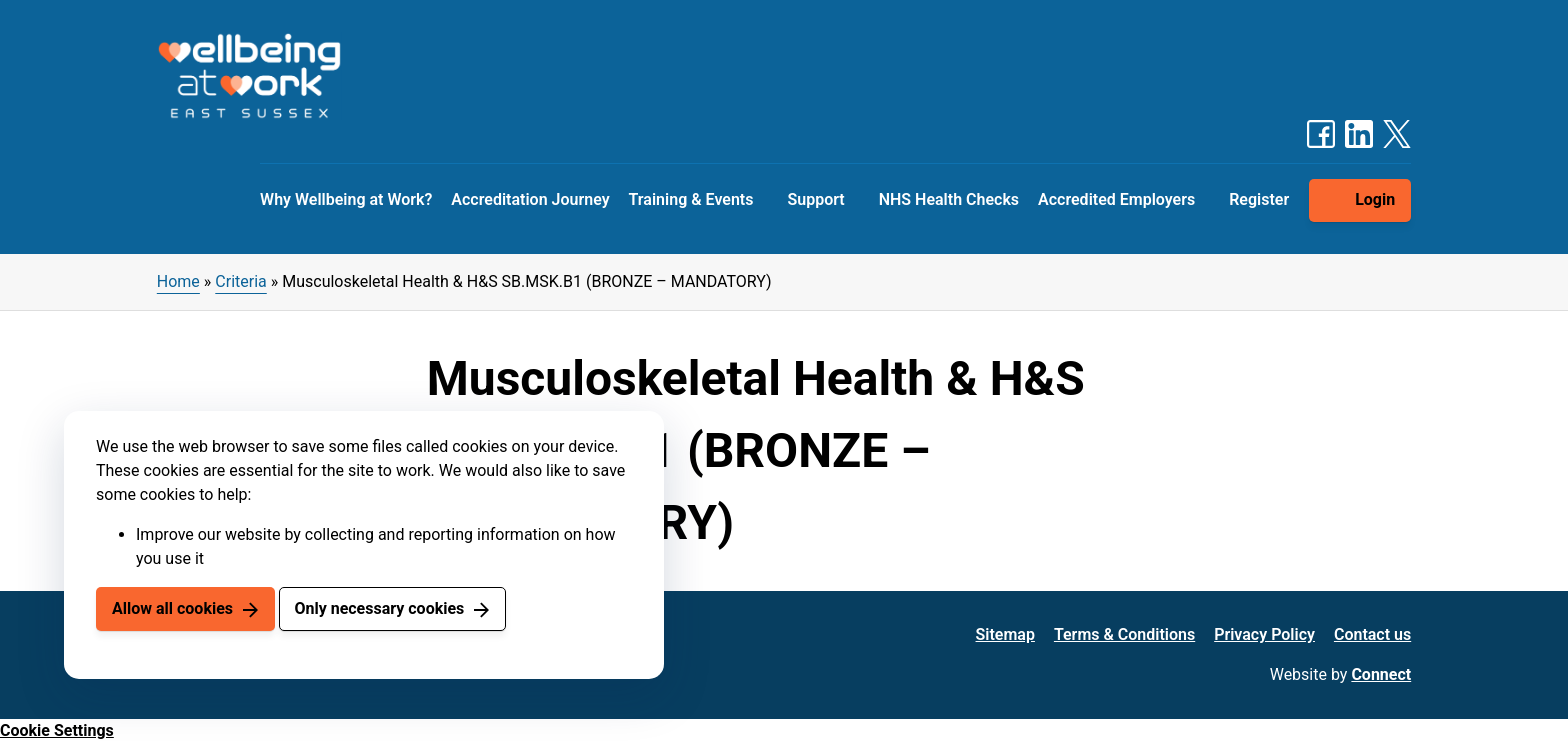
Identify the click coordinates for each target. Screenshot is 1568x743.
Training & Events (691, 199)
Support (815, 199)
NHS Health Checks (949, 199)
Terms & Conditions (1124, 634)
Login (1375, 199)
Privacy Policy (1264, 634)
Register (1259, 199)
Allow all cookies (172, 608)
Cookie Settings (57, 730)
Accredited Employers (1116, 199)
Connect (1381, 674)
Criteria (240, 281)
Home (178, 281)
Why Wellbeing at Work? (346, 199)
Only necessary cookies (379, 608)
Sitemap (1005, 634)
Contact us (1372, 634)
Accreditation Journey (530, 199)
